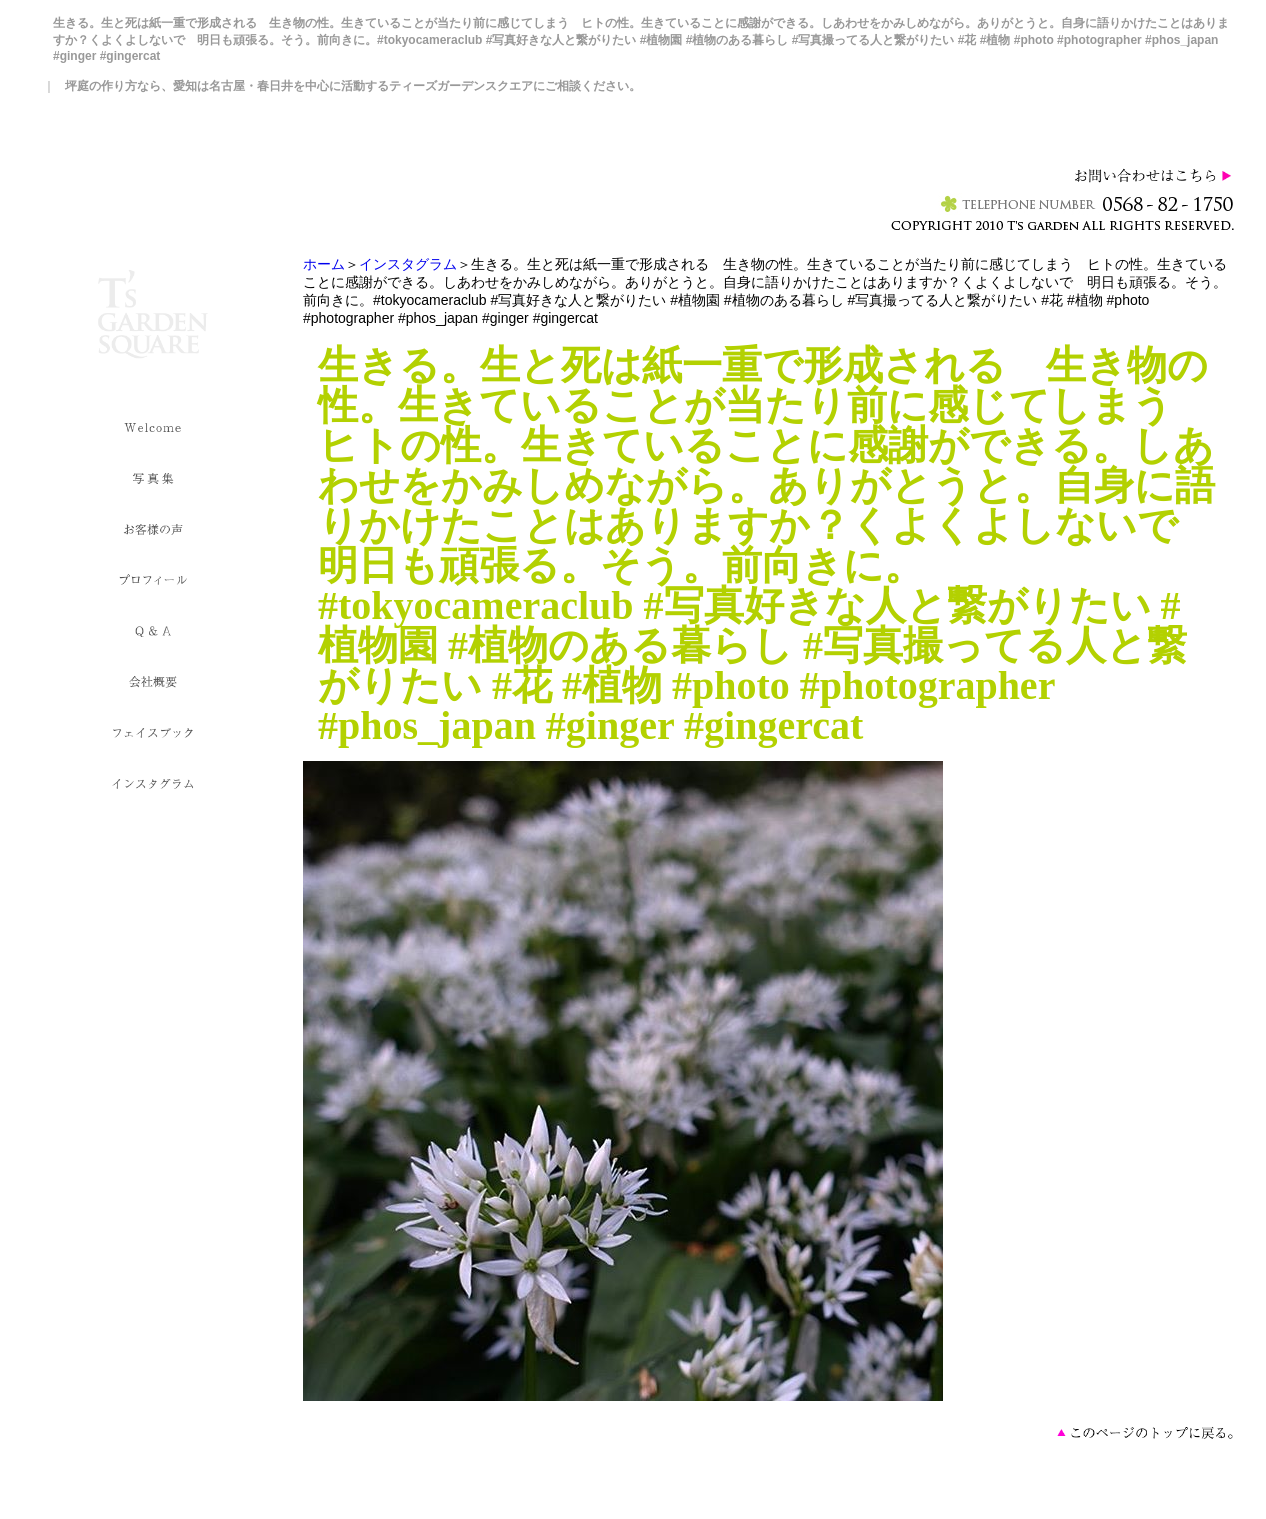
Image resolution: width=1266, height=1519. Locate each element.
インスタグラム (408, 264)
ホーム (324, 264)
